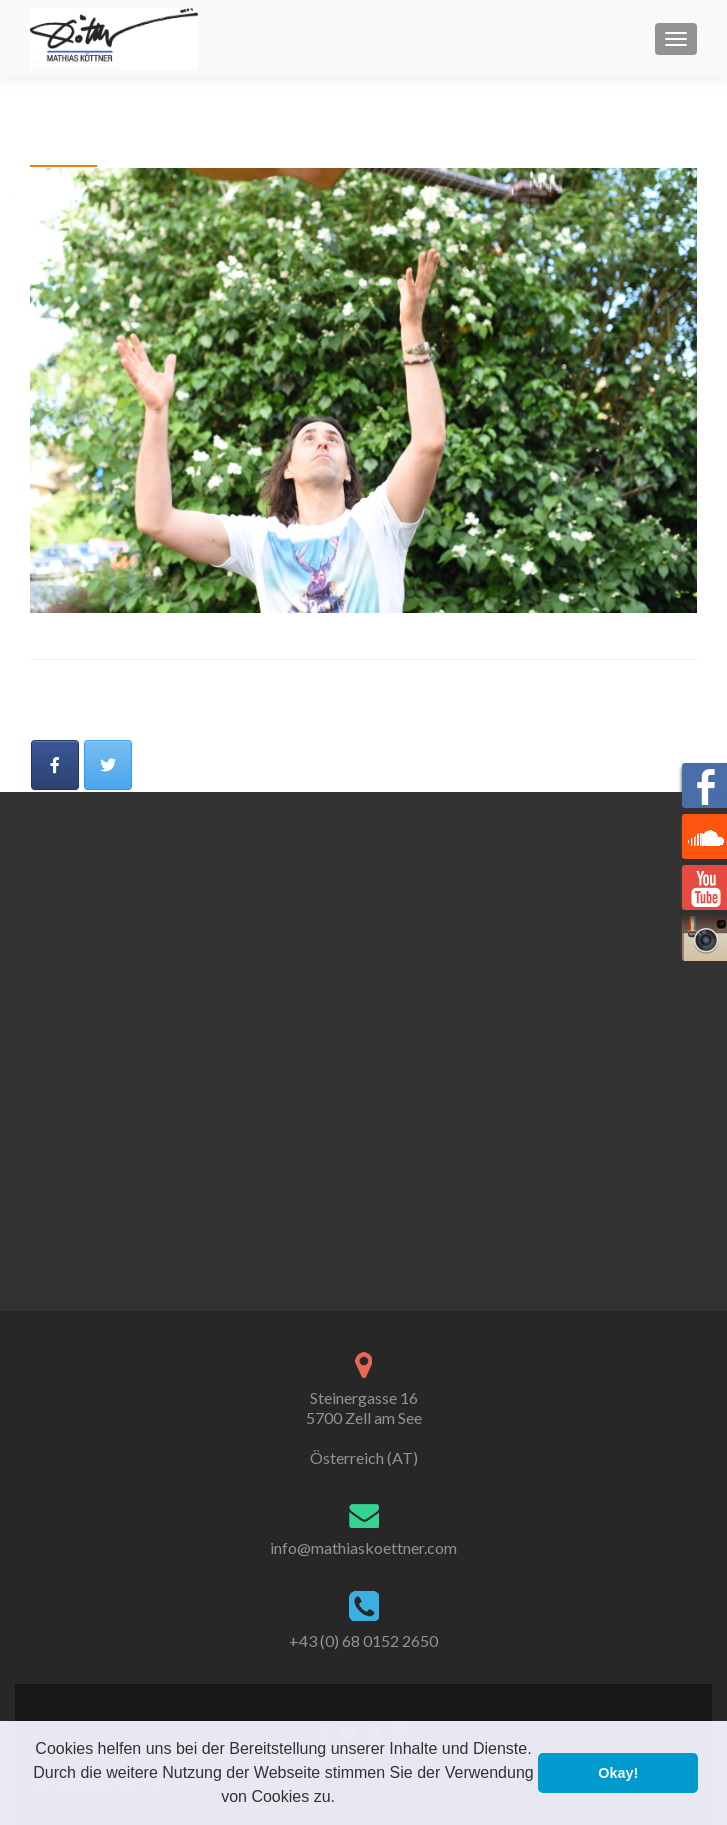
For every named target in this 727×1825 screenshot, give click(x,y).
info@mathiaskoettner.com (363, 1547)
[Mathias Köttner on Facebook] (55, 765)
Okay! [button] (618, 1773)
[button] (342, 1799)
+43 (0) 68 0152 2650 (363, 1640)
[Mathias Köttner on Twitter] (108, 765)
